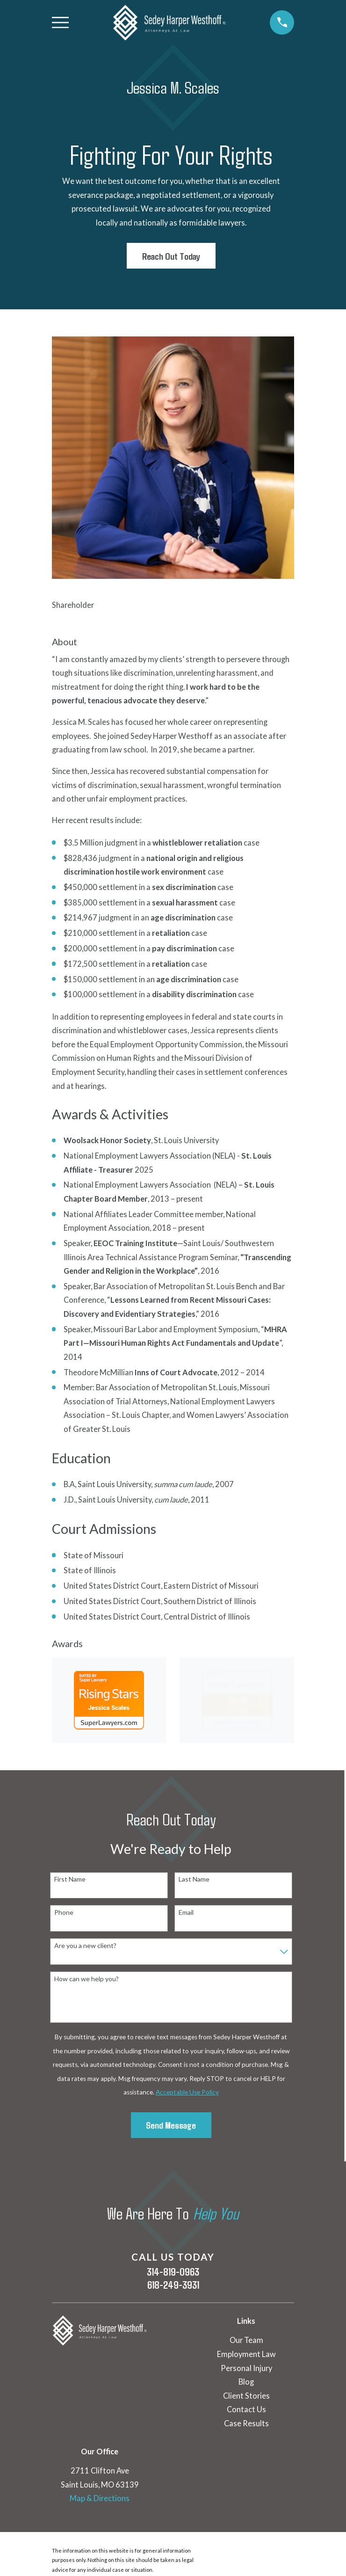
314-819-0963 (173, 2271)
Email (186, 1912)
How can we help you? (86, 1979)
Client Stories (246, 2395)
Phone (63, 1912)
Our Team (246, 2339)
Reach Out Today (171, 256)
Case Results (246, 2423)
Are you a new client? (85, 1945)
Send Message (171, 2125)
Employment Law (246, 2354)
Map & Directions (100, 2498)
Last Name (194, 1879)
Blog (246, 2381)
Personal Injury (246, 2368)
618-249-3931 (173, 2285)
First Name (70, 1879)
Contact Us (246, 2409)
